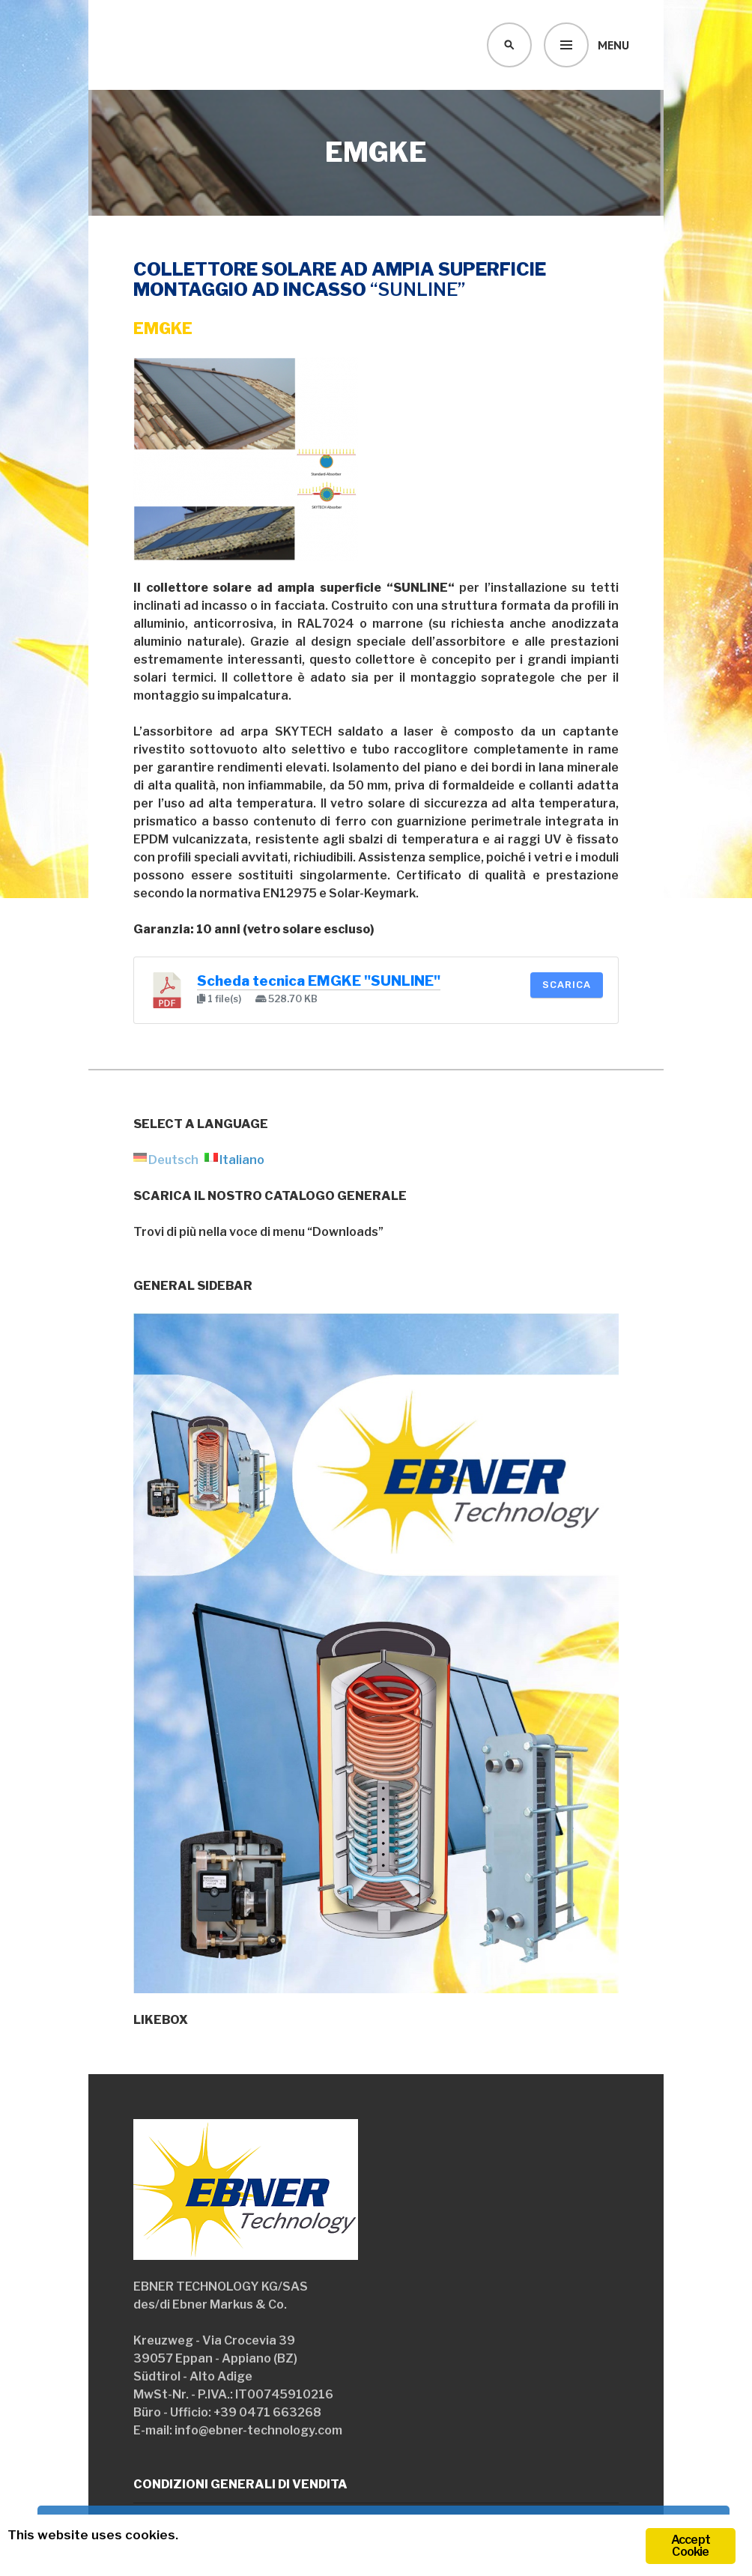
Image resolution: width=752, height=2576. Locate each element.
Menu (613, 44)
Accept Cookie (690, 2546)
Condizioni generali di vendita (240, 2484)
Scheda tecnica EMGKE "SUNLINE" (318, 981)
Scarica (566, 984)
